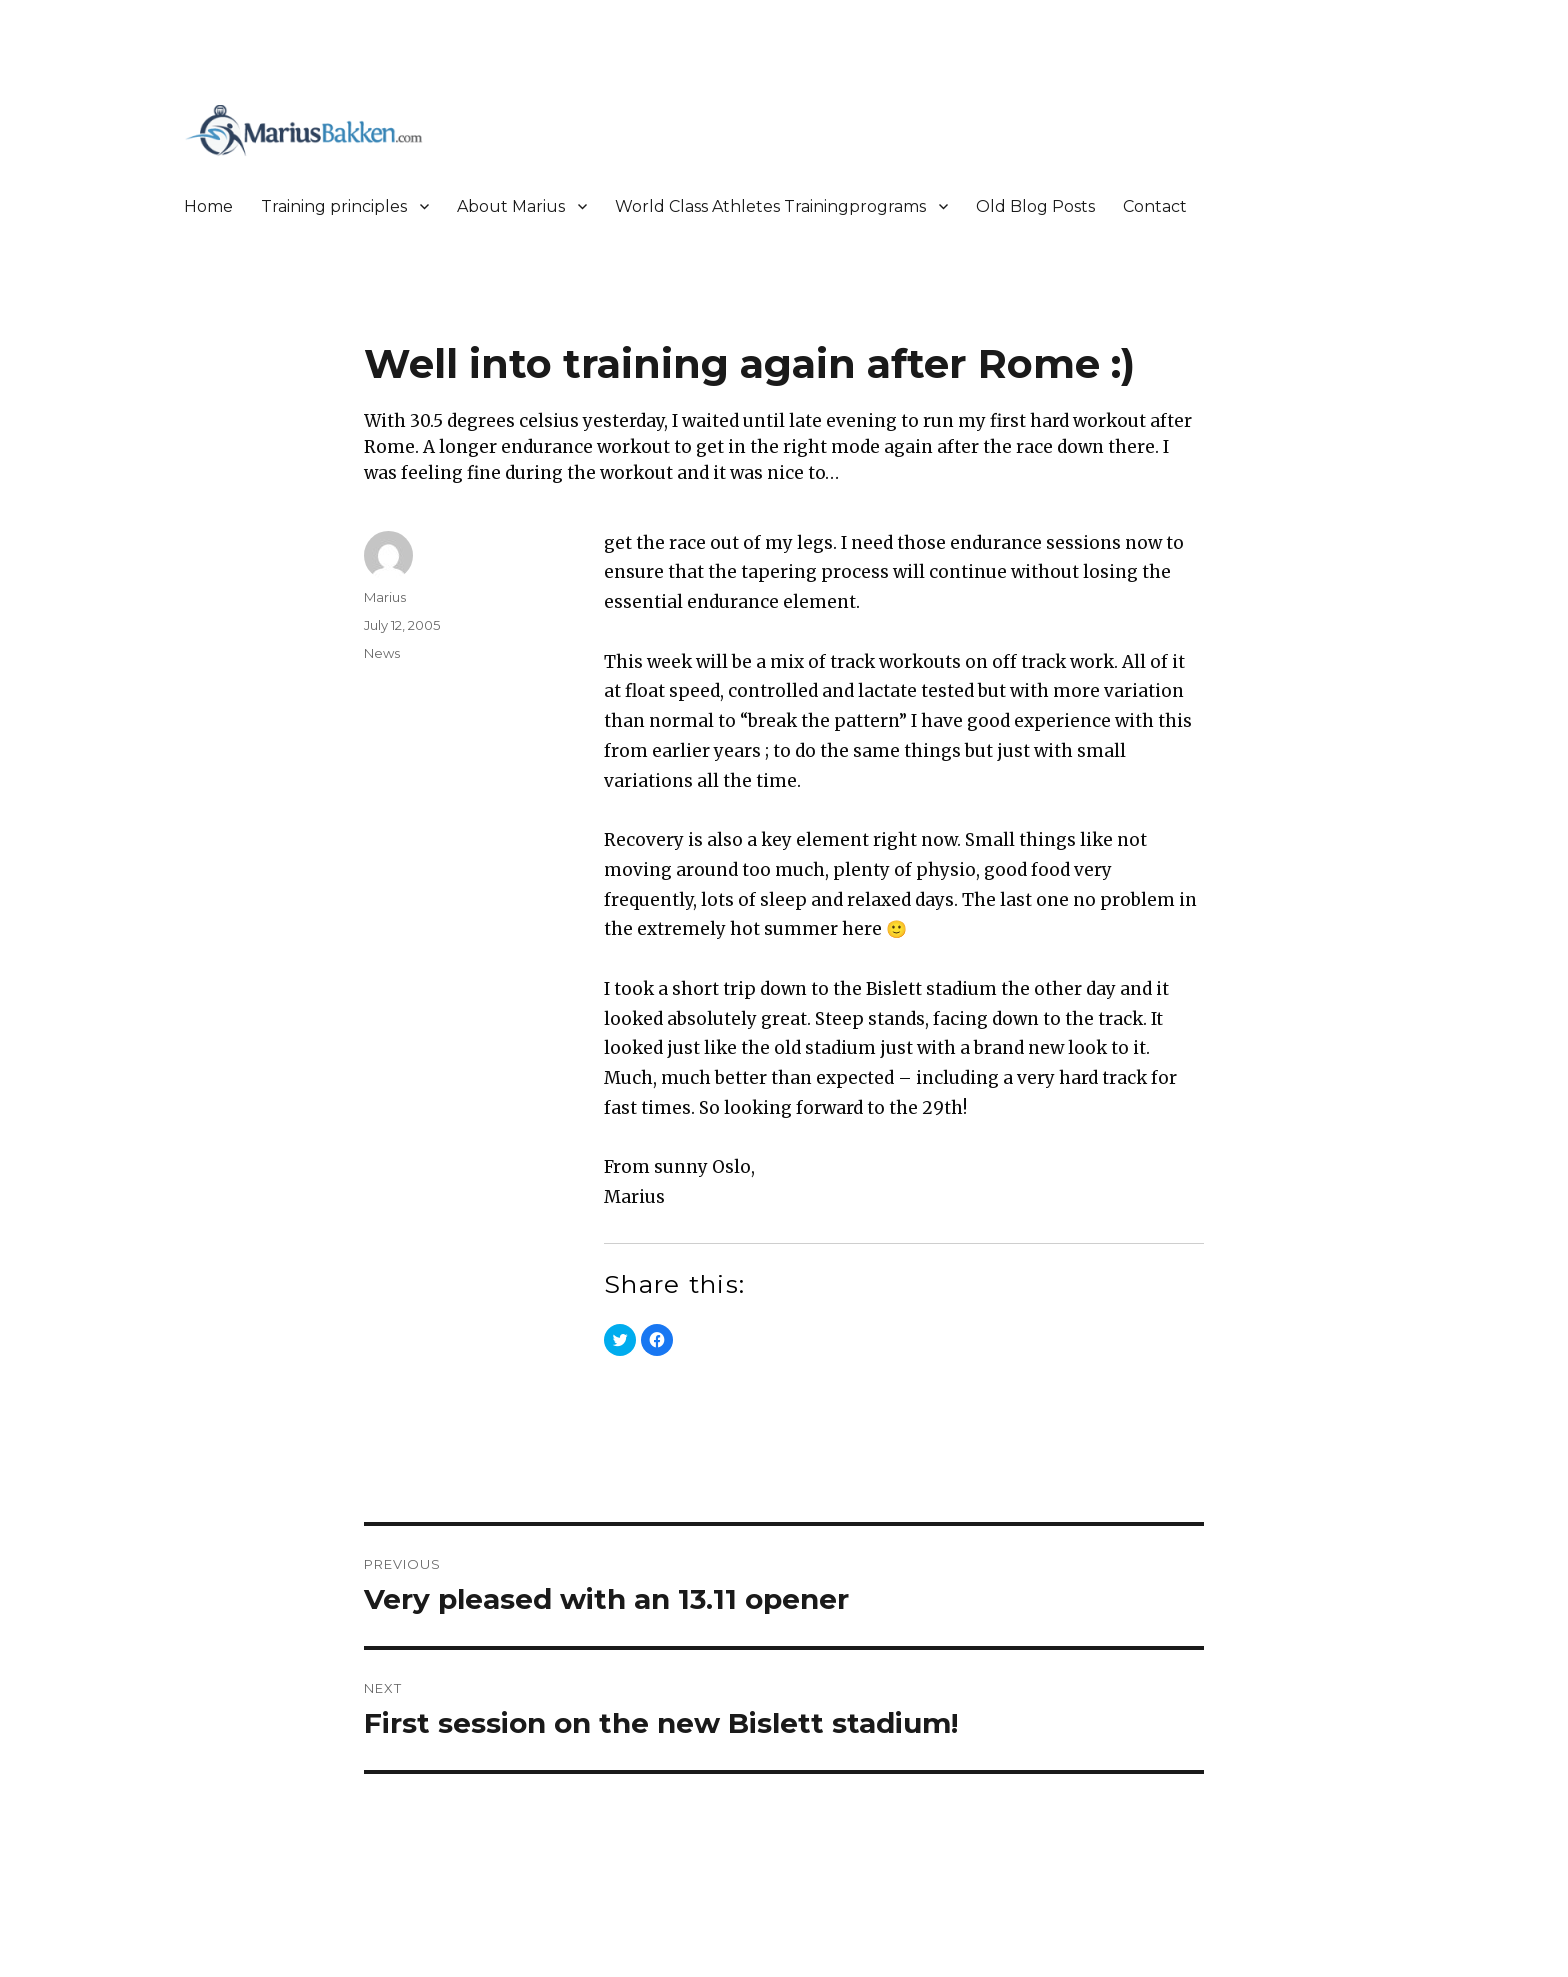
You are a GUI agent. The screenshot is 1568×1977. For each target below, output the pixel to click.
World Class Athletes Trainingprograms (770, 206)
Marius (385, 597)
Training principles (334, 206)
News (382, 653)
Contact (1155, 206)
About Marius (511, 206)
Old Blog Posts (1035, 206)
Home (208, 206)
